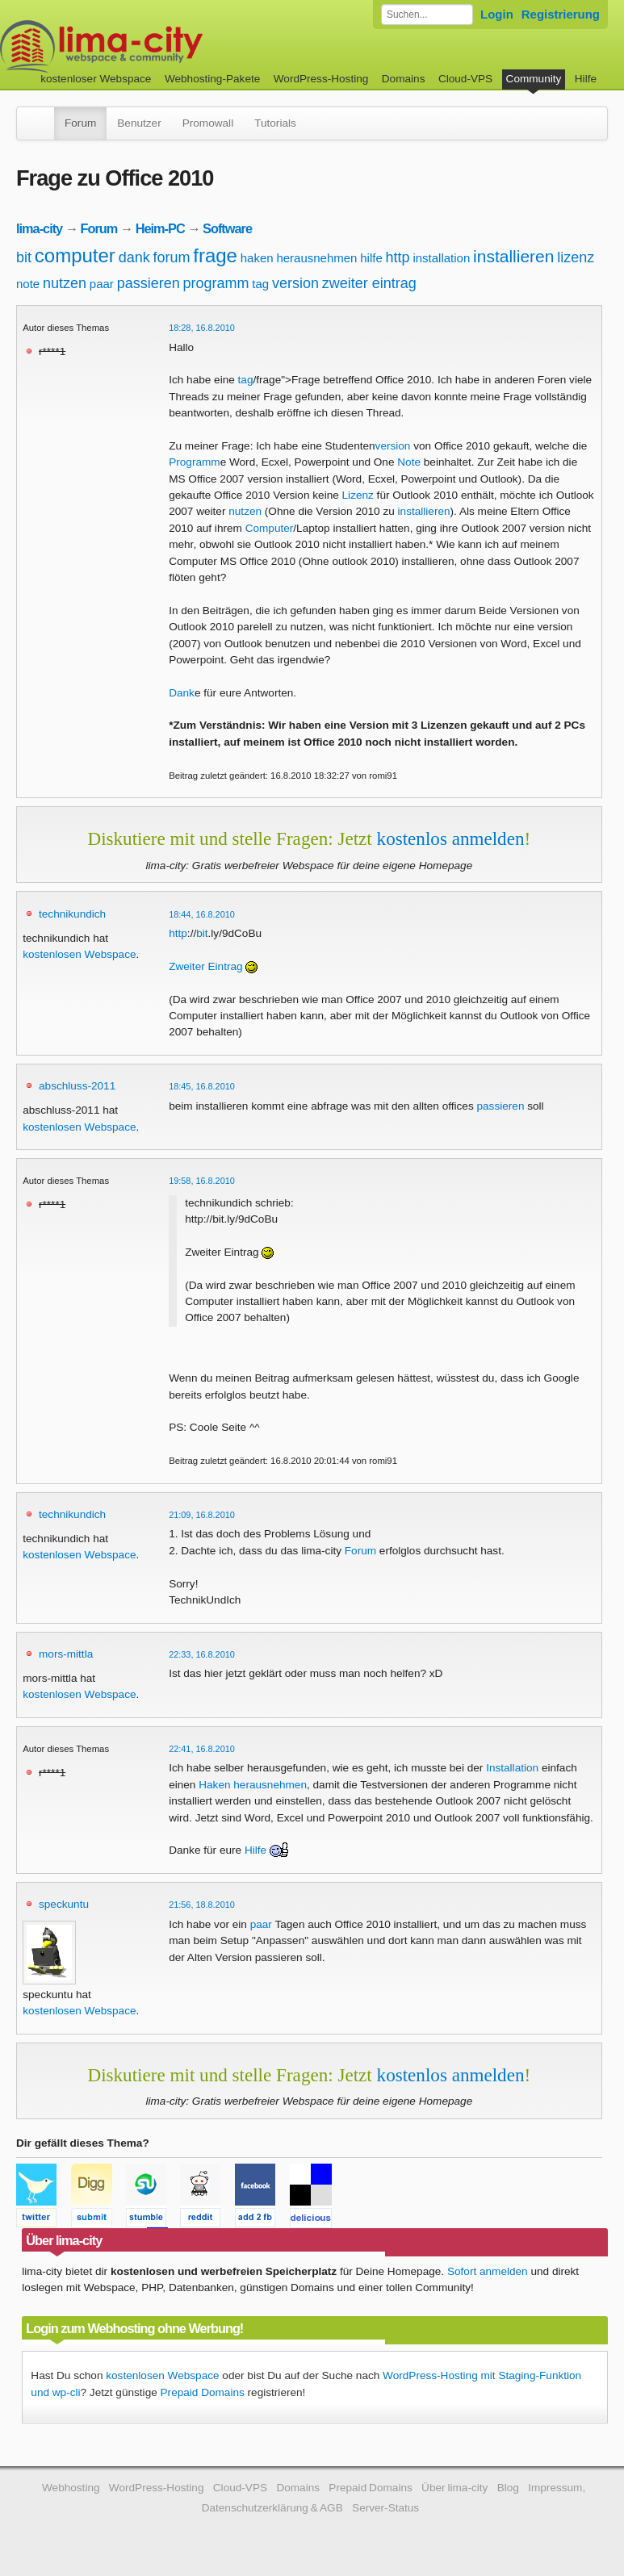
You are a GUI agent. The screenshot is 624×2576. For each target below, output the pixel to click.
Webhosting (71, 2488)
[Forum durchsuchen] (427, 14)
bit (23, 257)
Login (496, 14)
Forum (80, 123)
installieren (513, 256)
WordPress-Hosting (321, 79)
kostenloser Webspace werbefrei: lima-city (161, 46)
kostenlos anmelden (451, 838)
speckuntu (64, 1904)
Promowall (207, 123)
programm (215, 283)
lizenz (575, 257)
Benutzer (139, 123)
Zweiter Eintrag (205, 966)
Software (227, 228)
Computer (269, 528)
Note (409, 462)
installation (441, 258)
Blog (508, 2488)
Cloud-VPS (465, 79)
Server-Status (385, 2508)
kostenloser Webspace (95, 79)
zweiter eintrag (369, 283)
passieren (148, 283)
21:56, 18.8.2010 (202, 1904)
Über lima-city (454, 2488)
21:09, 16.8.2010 (202, 1515)
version (295, 283)
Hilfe (586, 79)
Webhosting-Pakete (212, 79)
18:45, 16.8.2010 (202, 1086)
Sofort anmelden (487, 2271)
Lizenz (358, 495)
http (398, 257)
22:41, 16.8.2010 (202, 1749)
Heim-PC (160, 228)
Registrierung (560, 14)
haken (257, 258)
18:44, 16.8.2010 (202, 914)
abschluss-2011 (77, 1086)
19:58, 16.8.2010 (202, 1181)
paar (102, 284)
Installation (512, 1768)
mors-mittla (66, 1654)
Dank (182, 693)
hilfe (371, 258)
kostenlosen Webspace (79, 954)
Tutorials (275, 123)
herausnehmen (316, 258)
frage (215, 255)
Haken (214, 1785)
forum (171, 257)
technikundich (72, 914)
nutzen (64, 283)
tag (260, 284)
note (28, 284)
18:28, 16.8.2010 (202, 327)
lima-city (39, 228)
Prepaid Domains (203, 2392)
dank (134, 257)
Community (534, 79)
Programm (194, 462)
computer (75, 255)
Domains (403, 79)
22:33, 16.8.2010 (202, 1654)
